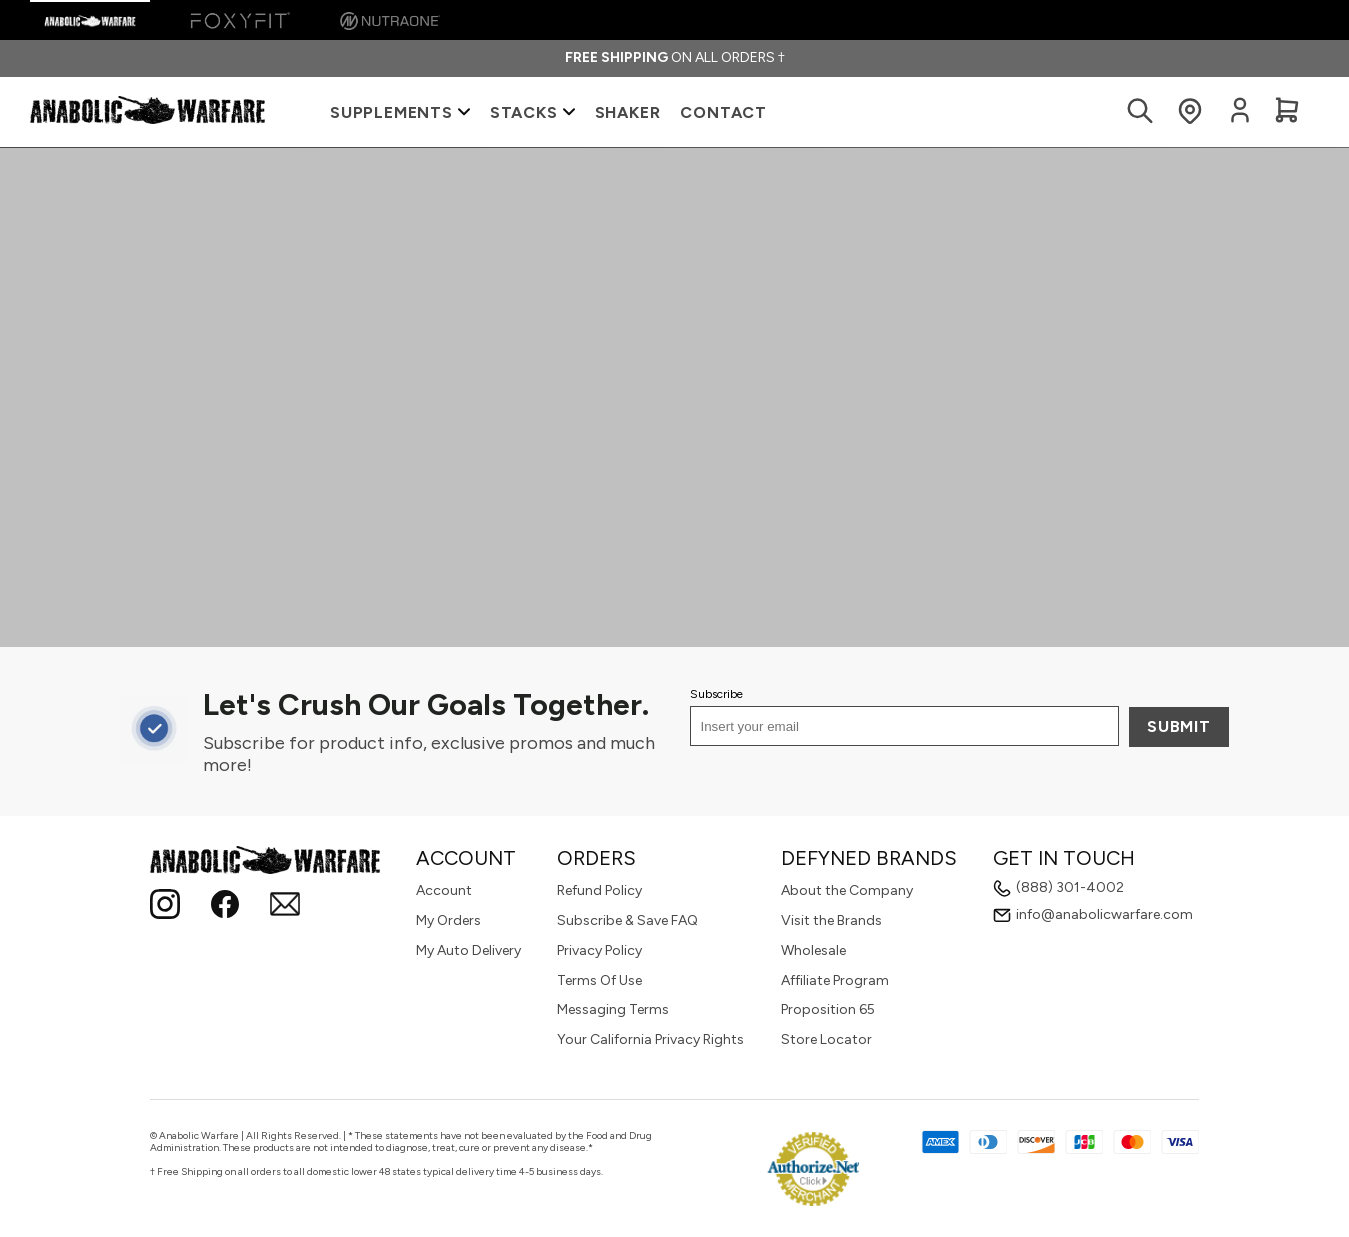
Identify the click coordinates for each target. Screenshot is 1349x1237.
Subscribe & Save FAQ (627, 920)
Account (444, 890)
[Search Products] (1140, 112)
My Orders (448, 920)
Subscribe (716, 694)
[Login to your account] (1240, 119)
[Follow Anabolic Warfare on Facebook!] (225, 906)
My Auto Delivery (468, 950)
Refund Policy (599, 890)
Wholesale (813, 950)
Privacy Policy (599, 950)
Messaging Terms (613, 1009)
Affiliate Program (835, 980)
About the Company (847, 890)
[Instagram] (165, 906)
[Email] (285, 906)
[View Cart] (1287, 112)
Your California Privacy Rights (650, 1039)
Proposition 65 (828, 1009)
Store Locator (826, 1039)
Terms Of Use (599, 980)
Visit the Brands (831, 920)
